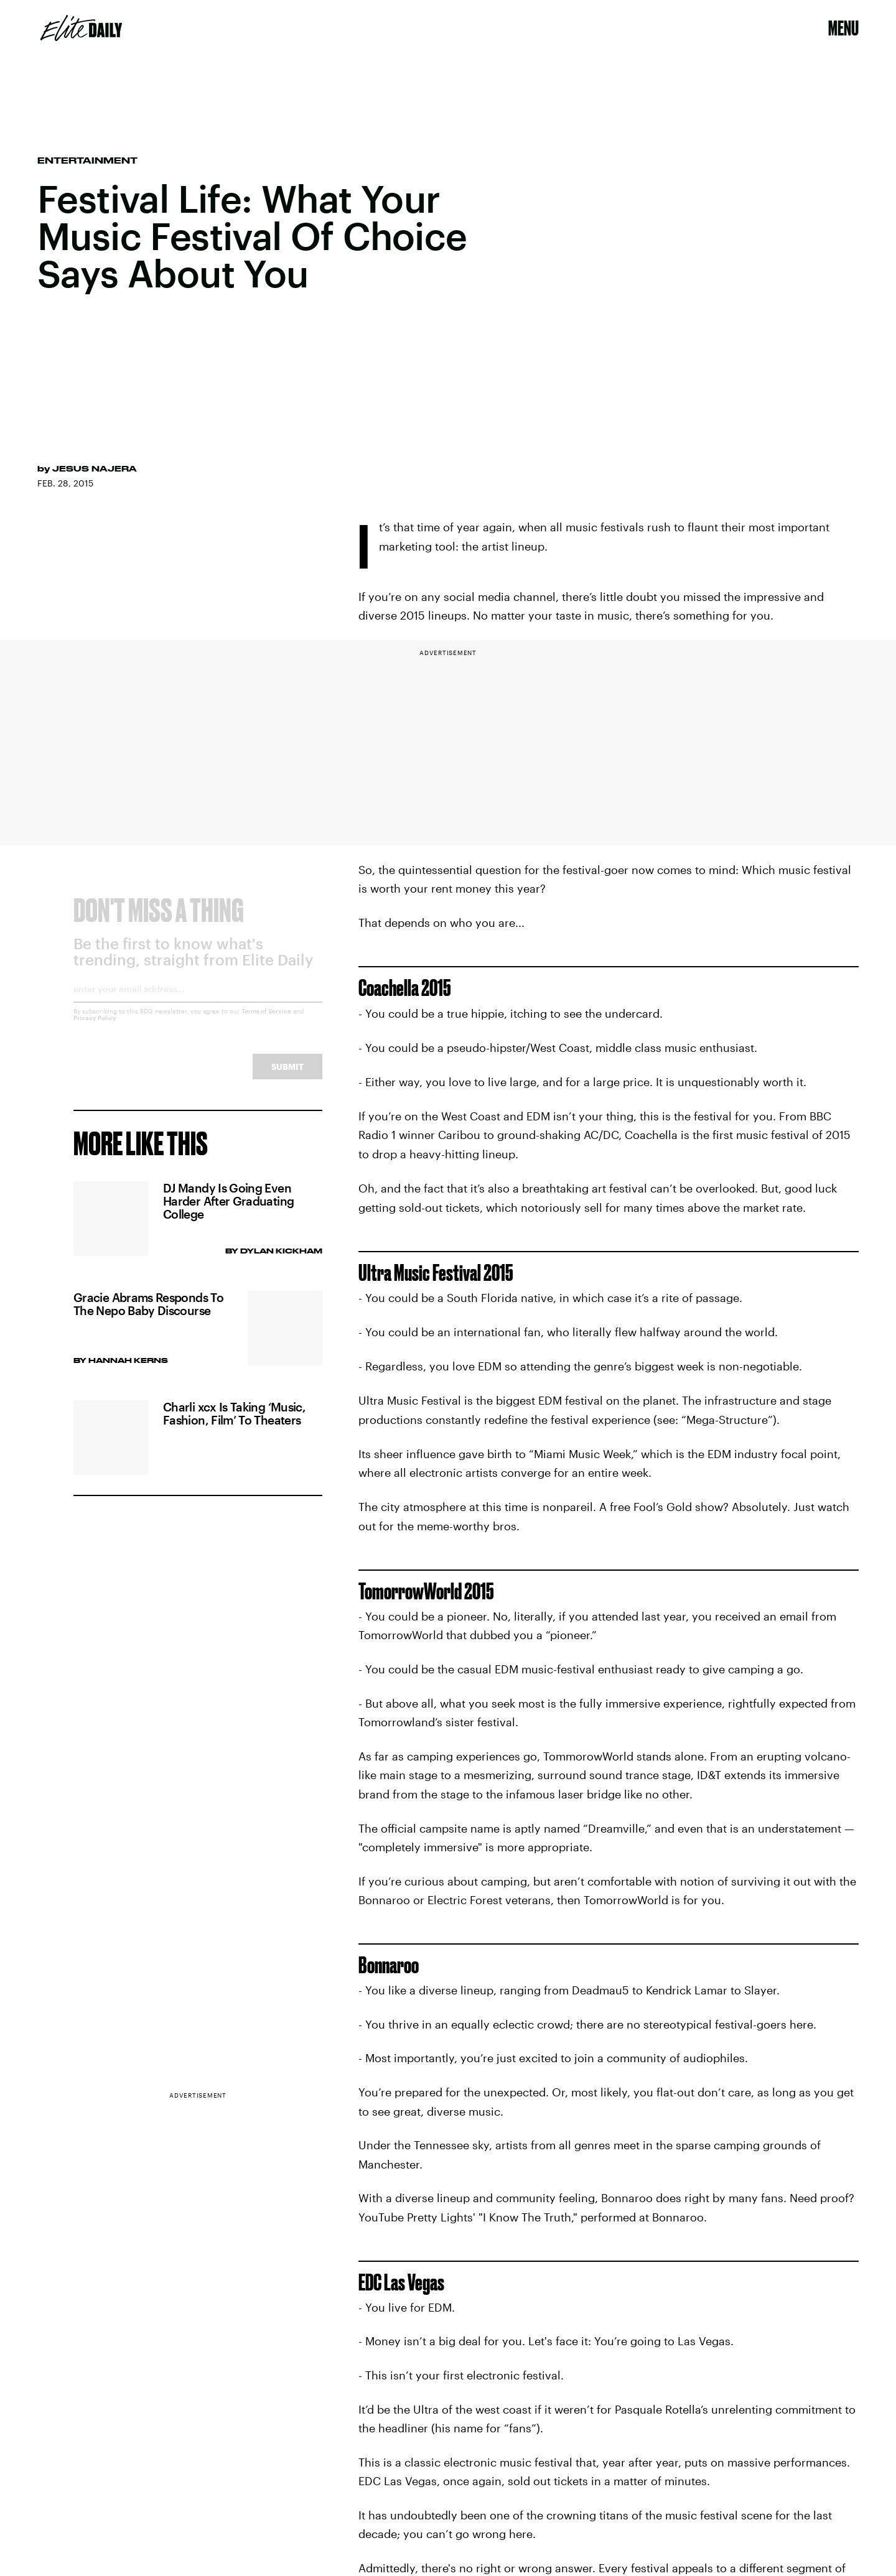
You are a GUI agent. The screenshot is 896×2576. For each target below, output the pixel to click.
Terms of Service (266, 1021)
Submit (287, 1077)
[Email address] (197, 1003)
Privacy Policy (94, 1028)
